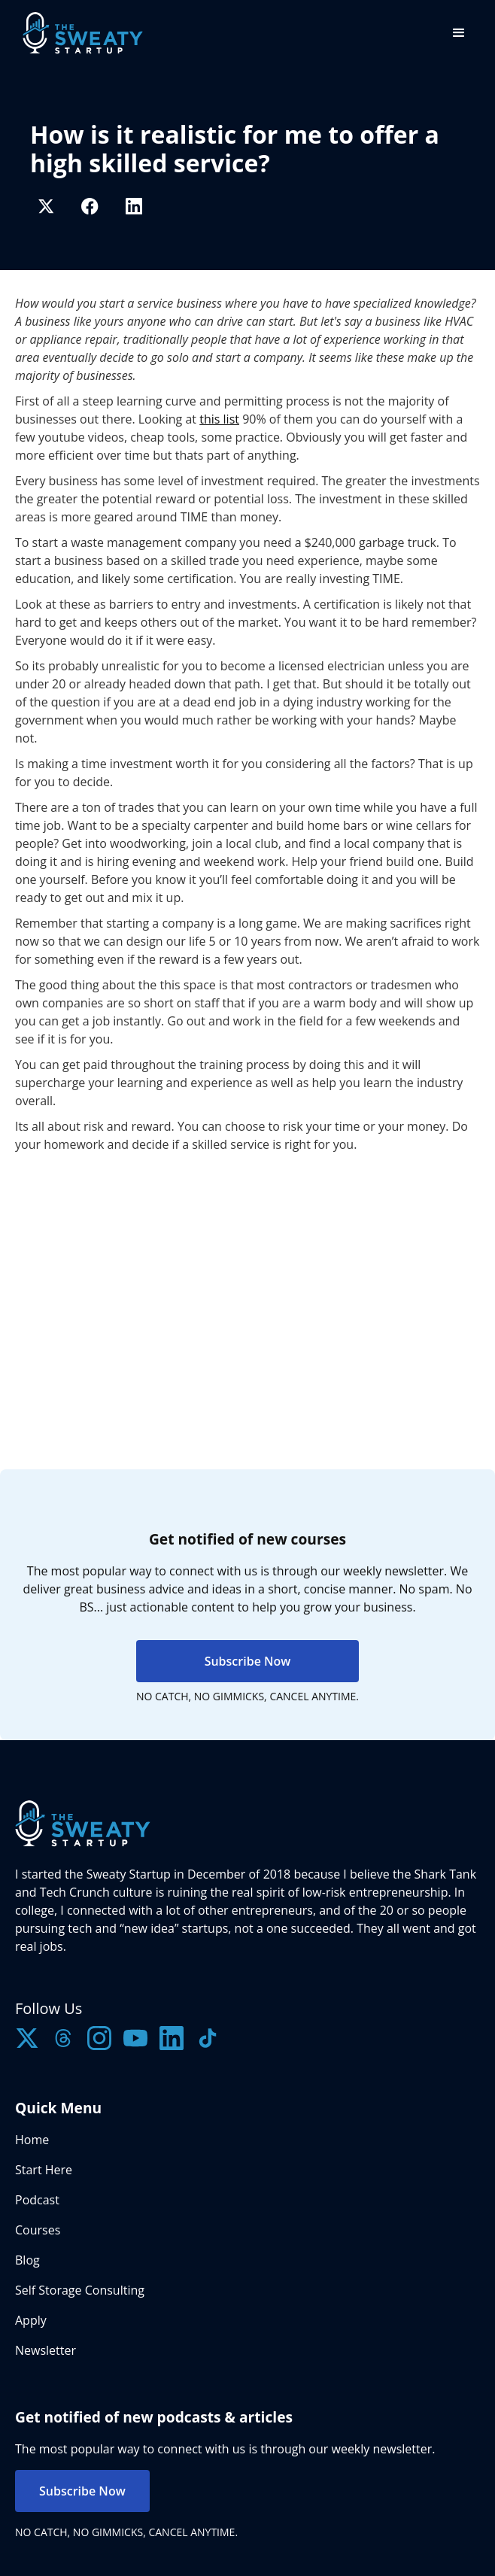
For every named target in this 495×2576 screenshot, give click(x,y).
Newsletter (45, 2350)
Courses (37, 2230)
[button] (459, 33)
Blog (27, 2260)
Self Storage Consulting (79, 2290)
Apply (31, 2320)
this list (219, 419)
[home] (79, 32)
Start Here (43, 2169)
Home (32, 2139)
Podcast (37, 2200)
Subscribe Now (248, 1661)
